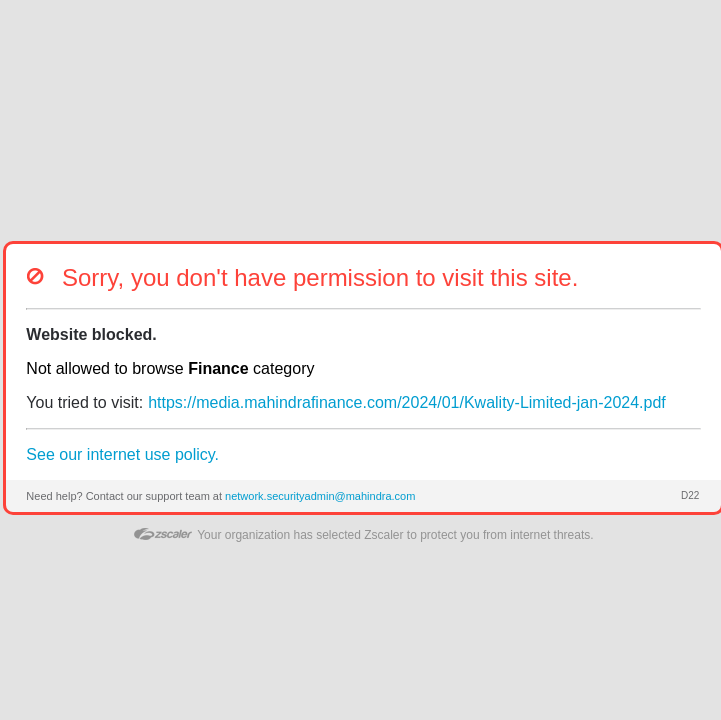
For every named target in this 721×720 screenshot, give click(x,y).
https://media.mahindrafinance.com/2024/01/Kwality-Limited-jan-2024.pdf (407, 402)
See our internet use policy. (122, 454)
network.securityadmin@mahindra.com (320, 496)
